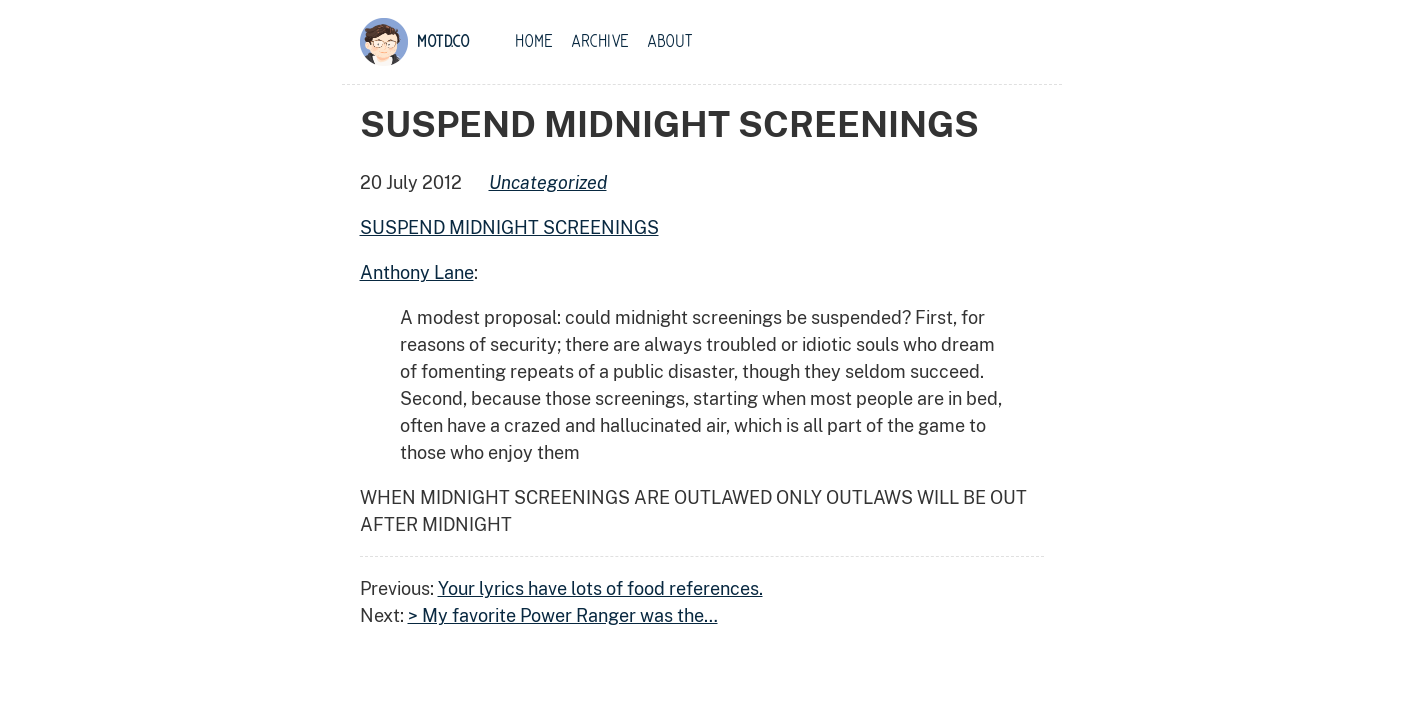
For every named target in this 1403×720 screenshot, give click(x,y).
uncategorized (548, 182)
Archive (600, 42)
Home (534, 42)
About (670, 42)
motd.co (443, 42)
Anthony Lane (417, 272)
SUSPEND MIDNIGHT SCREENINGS (509, 227)
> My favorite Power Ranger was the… (563, 615)
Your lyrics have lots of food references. (600, 588)
